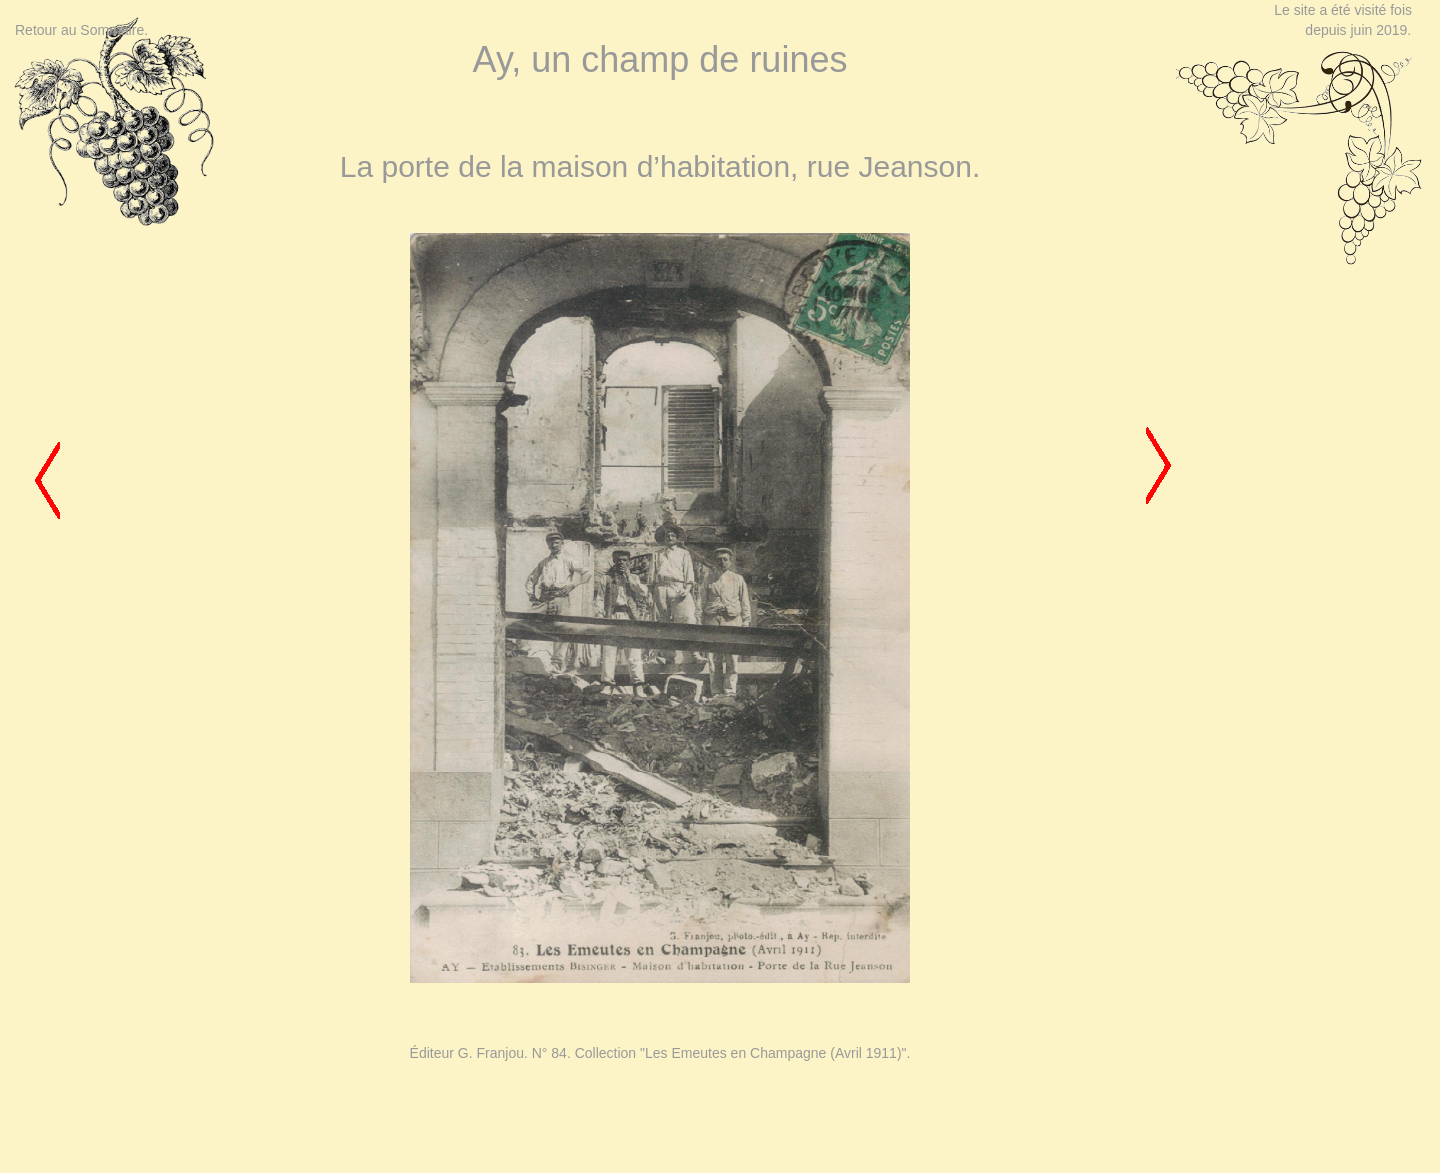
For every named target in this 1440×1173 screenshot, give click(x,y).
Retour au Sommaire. (81, 30)
